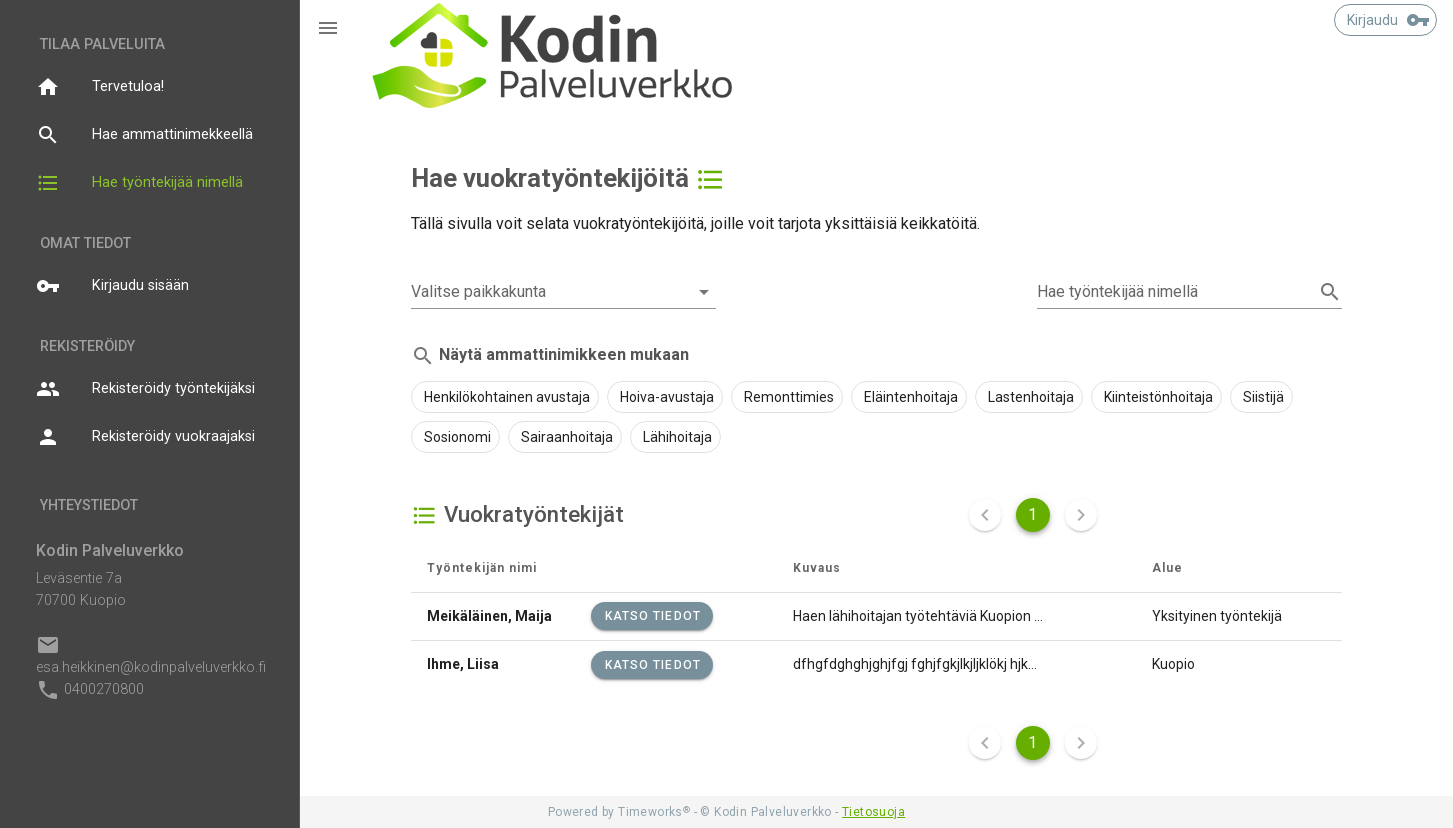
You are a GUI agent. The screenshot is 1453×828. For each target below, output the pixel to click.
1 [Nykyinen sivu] (1032, 514)
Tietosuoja (873, 812)
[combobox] (563, 292)
